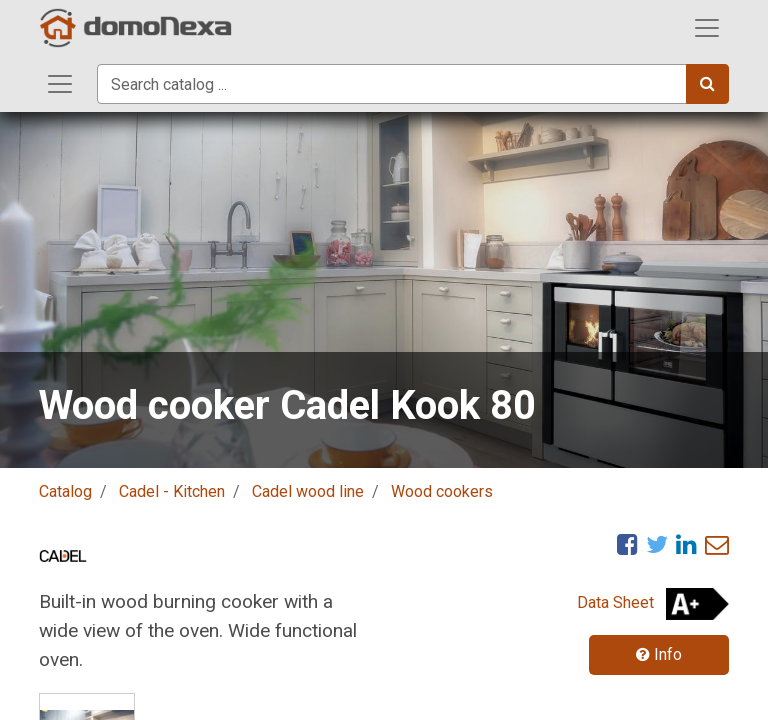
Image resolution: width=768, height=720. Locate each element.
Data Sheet (615, 602)
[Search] (707, 84)
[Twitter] (657, 544)
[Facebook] (627, 544)
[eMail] (717, 544)
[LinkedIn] (686, 544)
